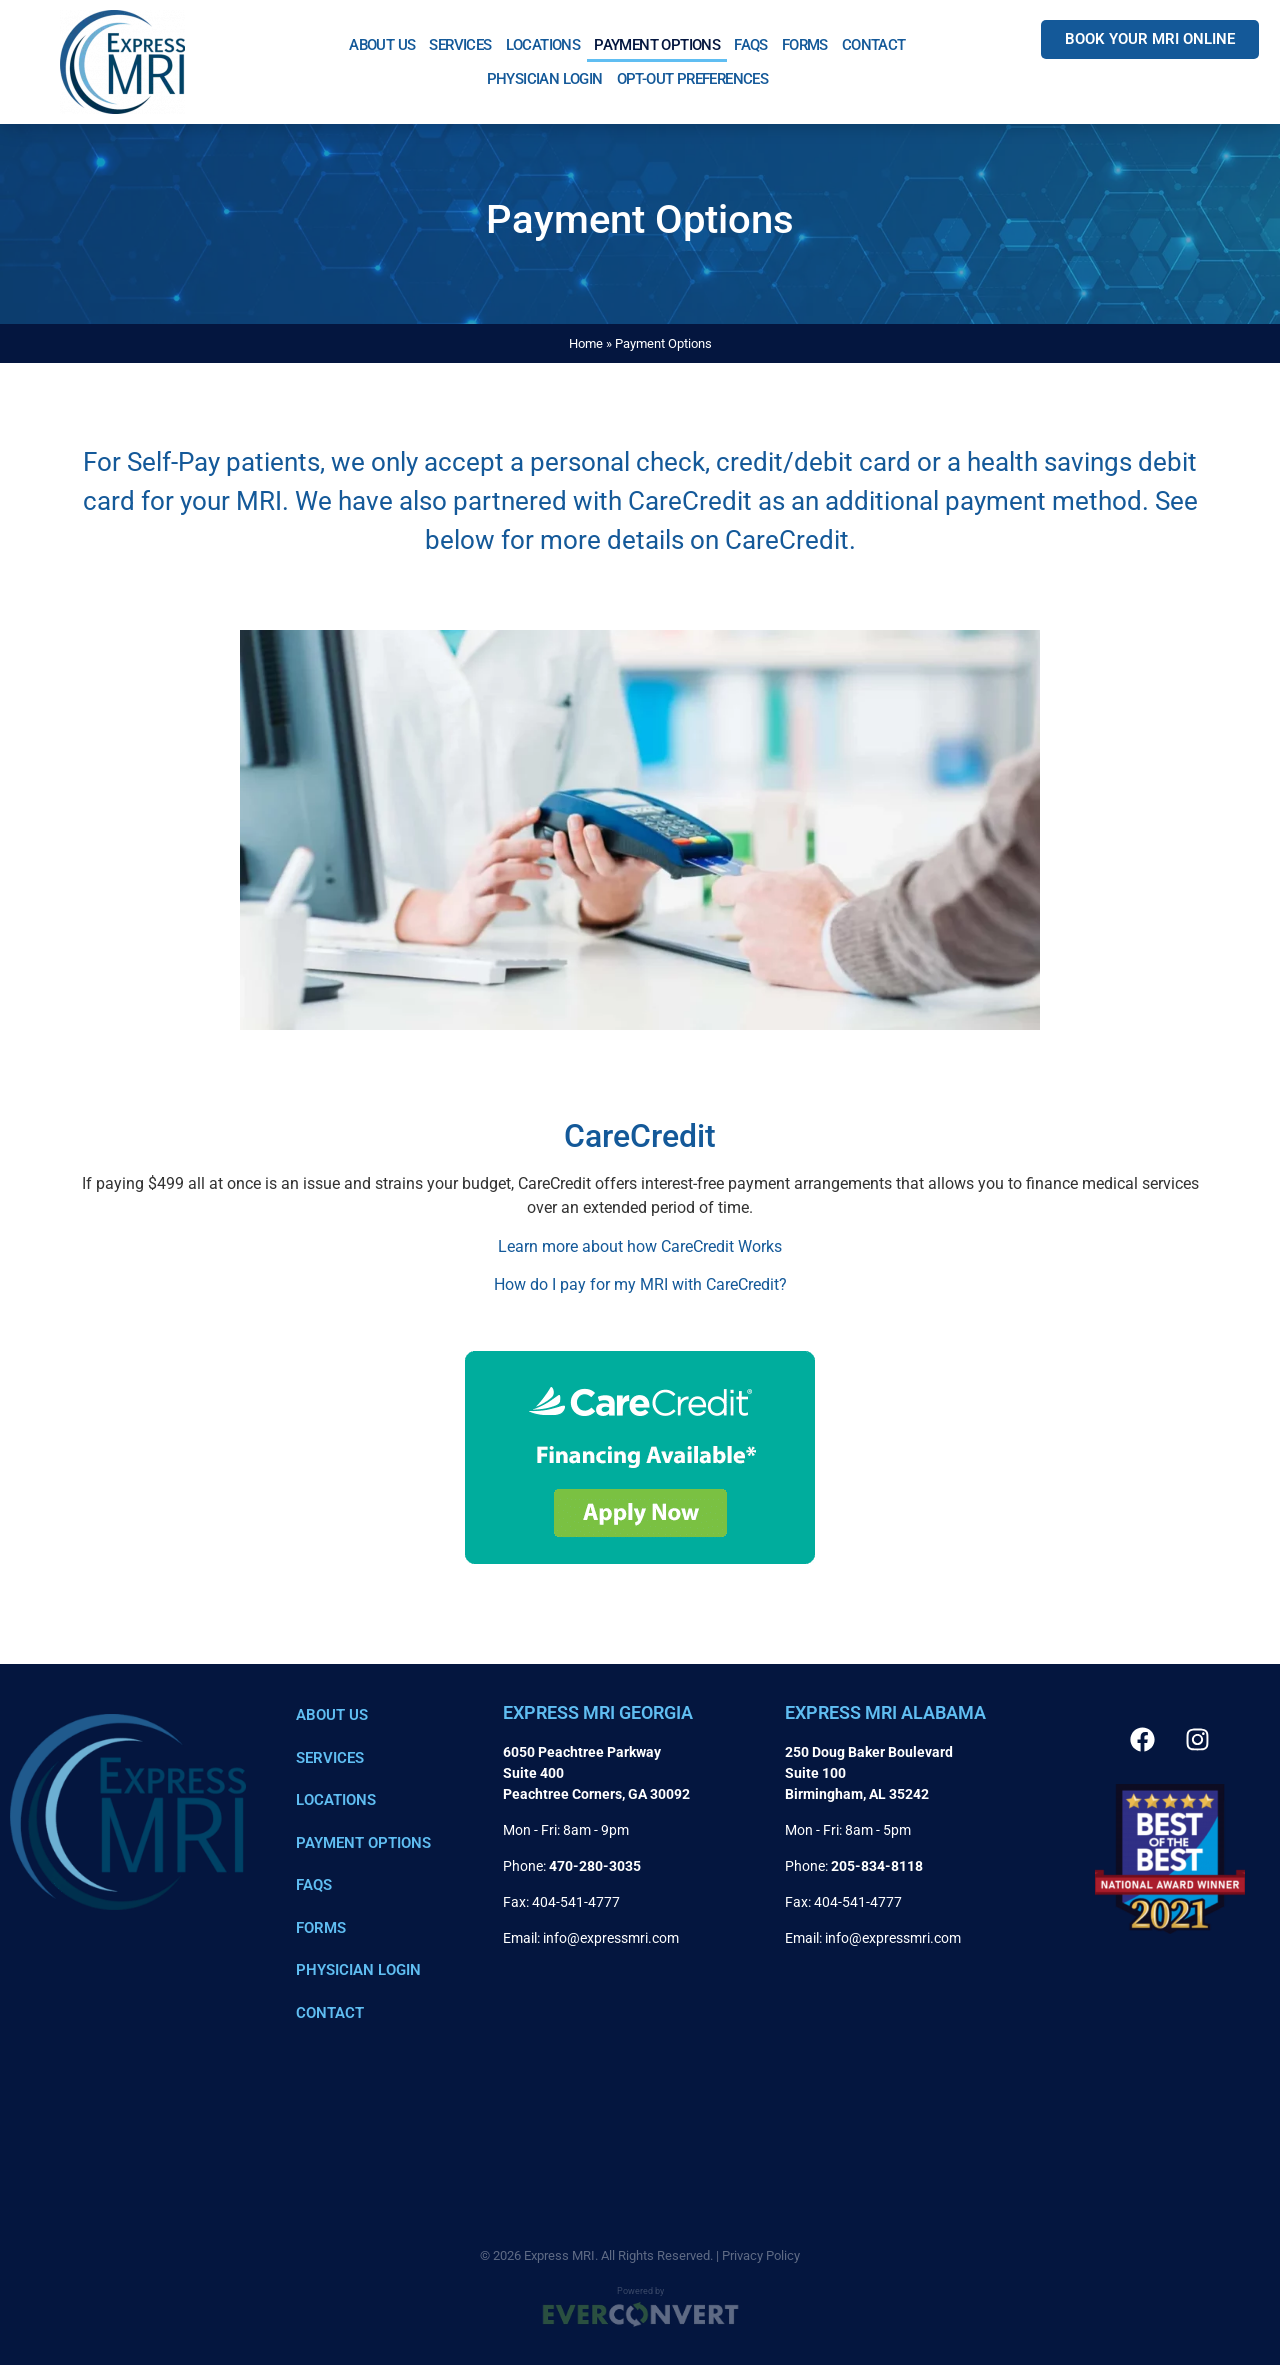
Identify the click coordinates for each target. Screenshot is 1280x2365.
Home (586, 343)
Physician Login (545, 79)
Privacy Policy (761, 2255)
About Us (382, 45)
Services (460, 45)
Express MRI (559, 2255)
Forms (805, 45)
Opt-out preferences (693, 79)
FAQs (751, 45)
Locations (543, 45)
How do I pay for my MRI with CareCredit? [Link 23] (640, 1284)
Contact (874, 45)
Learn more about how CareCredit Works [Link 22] (640, 1246)
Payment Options (657, 45)
